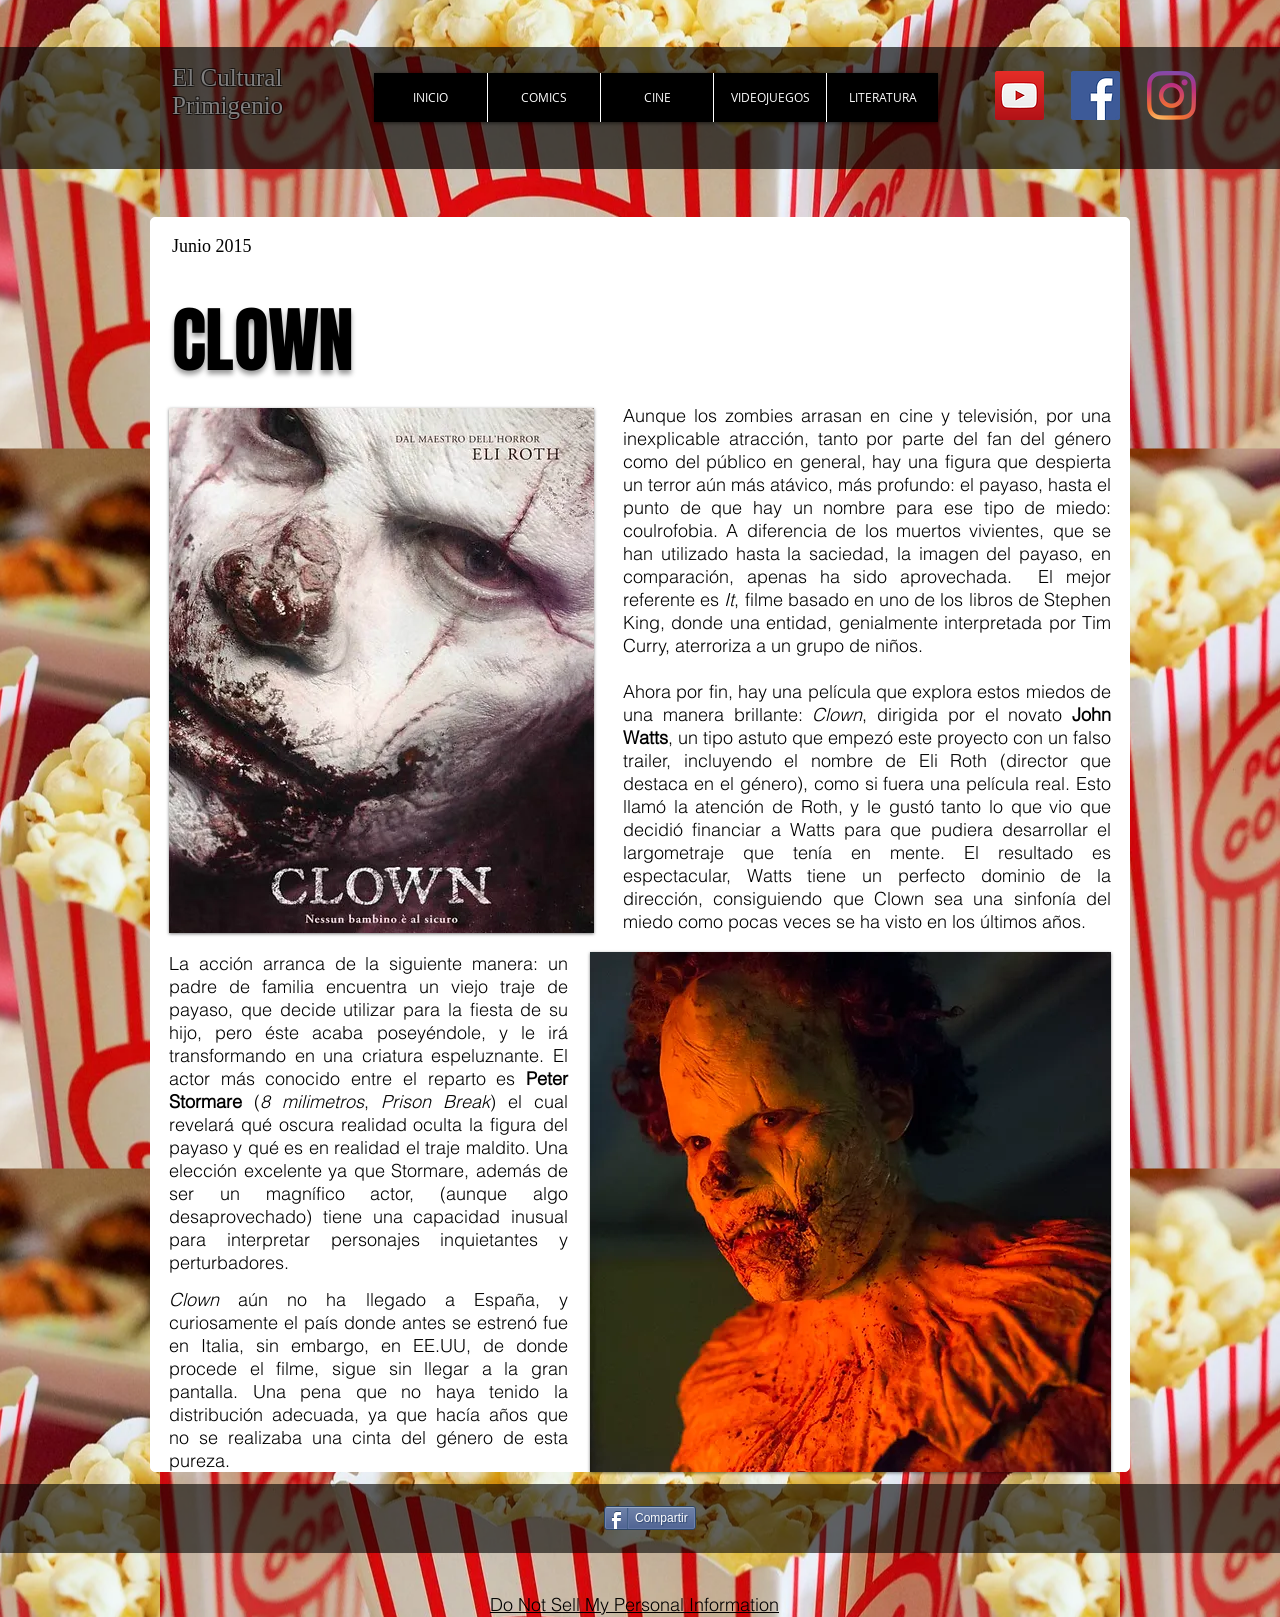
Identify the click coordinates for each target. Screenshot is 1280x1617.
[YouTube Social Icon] (1019, 95)
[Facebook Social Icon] (1095, 95)
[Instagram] (1171, 95)
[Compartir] (650, 1518)
